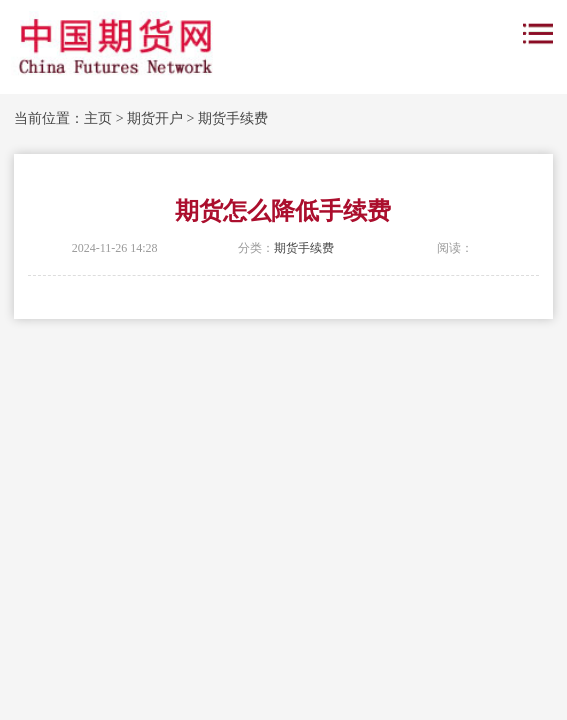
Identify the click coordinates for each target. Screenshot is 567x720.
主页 (98, 118)
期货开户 (155, 118)
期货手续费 (233, 118)
